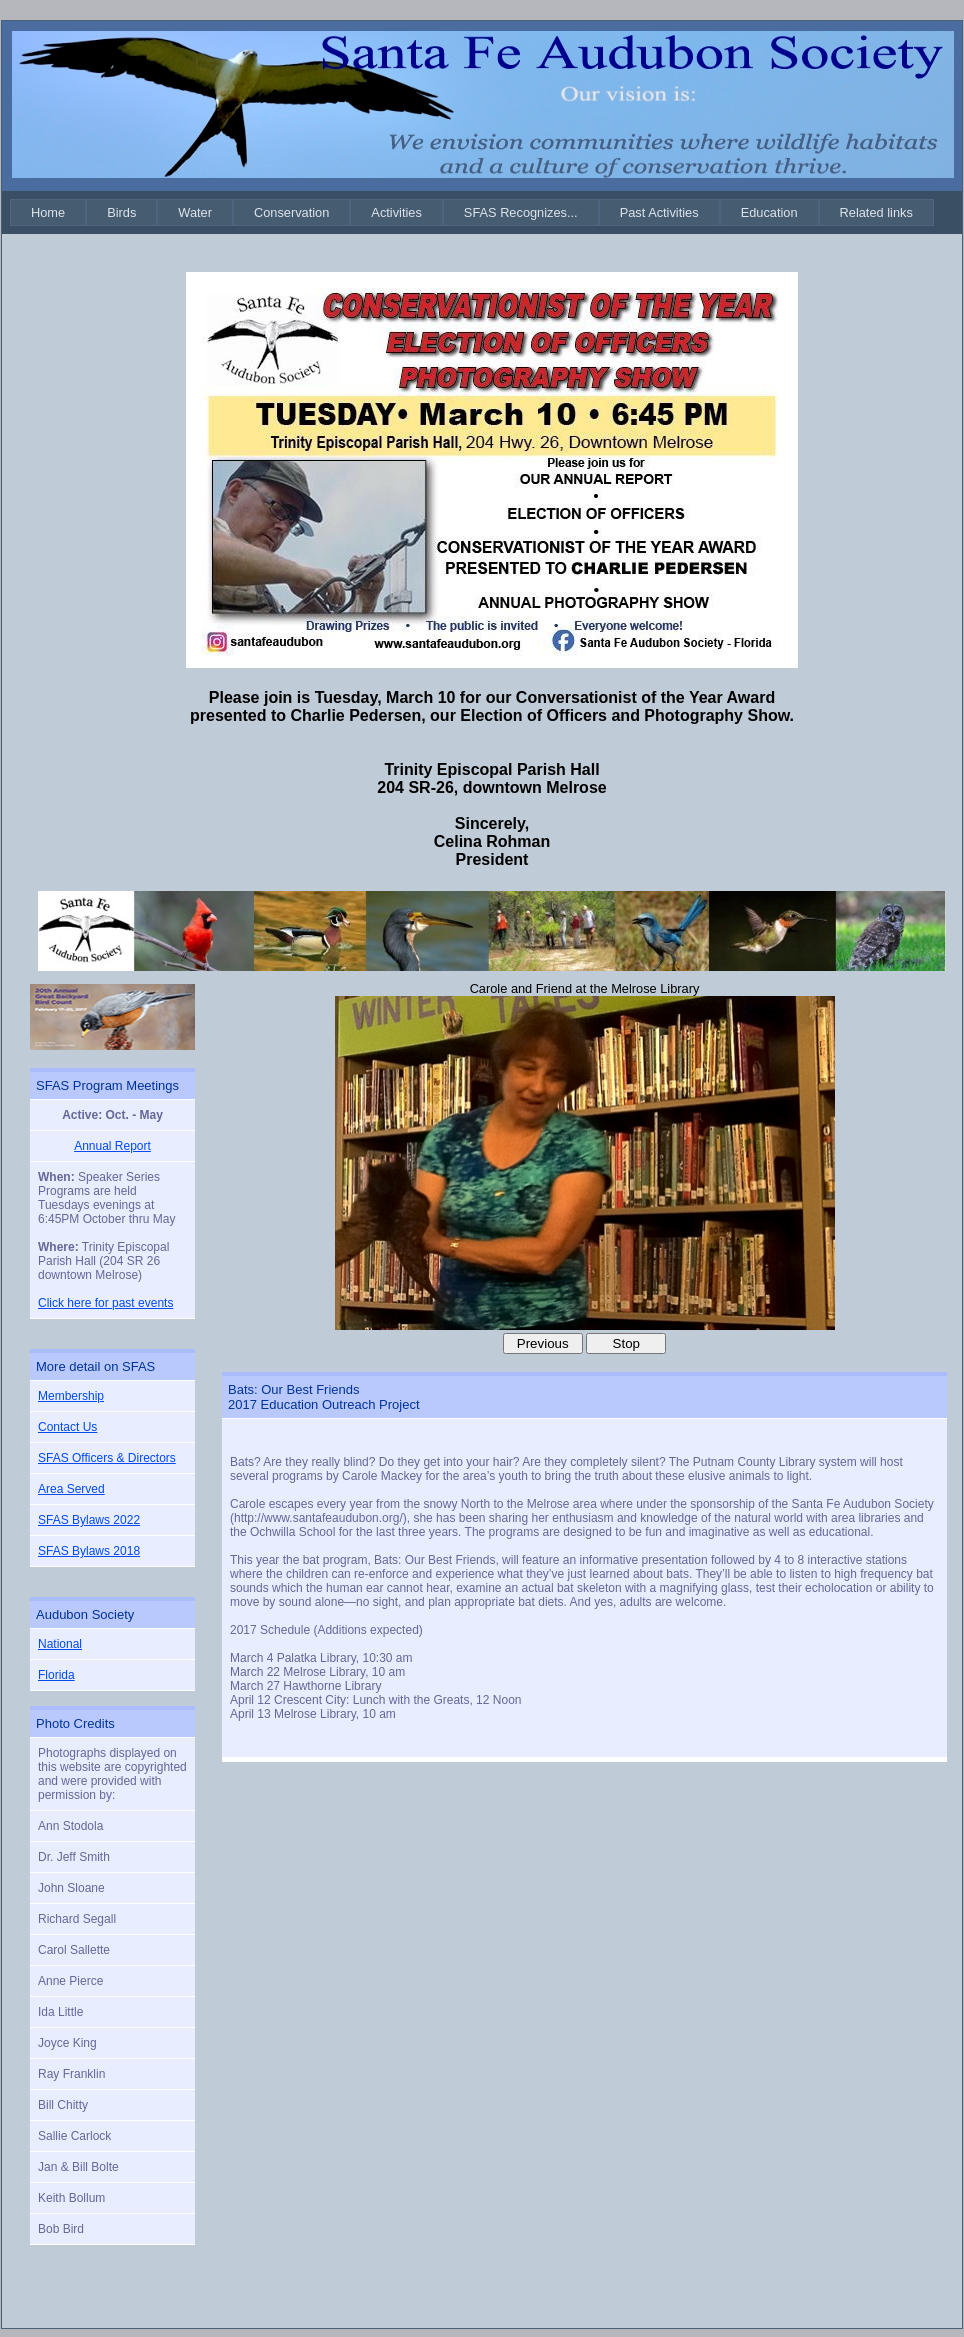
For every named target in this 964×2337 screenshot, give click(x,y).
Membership (71, 1396)
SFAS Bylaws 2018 (89, 1551)
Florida (56, 1675)
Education (769, 212)
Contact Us (67, 1427)
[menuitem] (48, 212)
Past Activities (659, 212)
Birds (121, 212)
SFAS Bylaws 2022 (89, 1520)
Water (195, 212)
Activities (396, 212)
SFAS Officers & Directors (107, 1458)
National (60, 1644)
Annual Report (112, 1146)
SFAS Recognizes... (521, 212)
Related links (876, 212)
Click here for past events (105, 1303)
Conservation (291, 212)
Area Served (71, 1489)
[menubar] (472, 212)
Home (48, 212)
